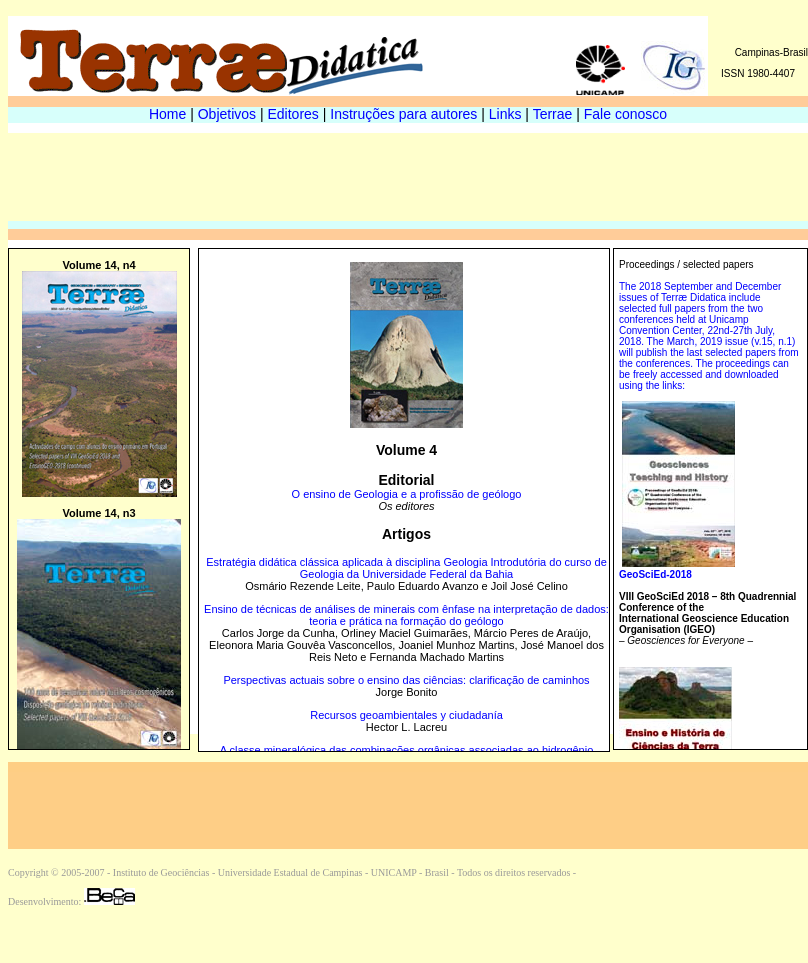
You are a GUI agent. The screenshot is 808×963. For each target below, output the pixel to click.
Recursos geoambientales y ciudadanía (406, 715)
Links (505, 114)
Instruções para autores (403, 114)
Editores (293, 114)
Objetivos (227, 114)
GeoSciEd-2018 (655, 574)
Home (167, 114)
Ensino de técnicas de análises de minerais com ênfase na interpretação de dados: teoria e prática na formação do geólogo (406, 615)
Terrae (553, 114)
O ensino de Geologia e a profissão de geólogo (407, 494)
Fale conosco (625, 114)
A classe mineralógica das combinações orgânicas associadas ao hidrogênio (407, 750)
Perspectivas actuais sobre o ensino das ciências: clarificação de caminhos (406, 680)
